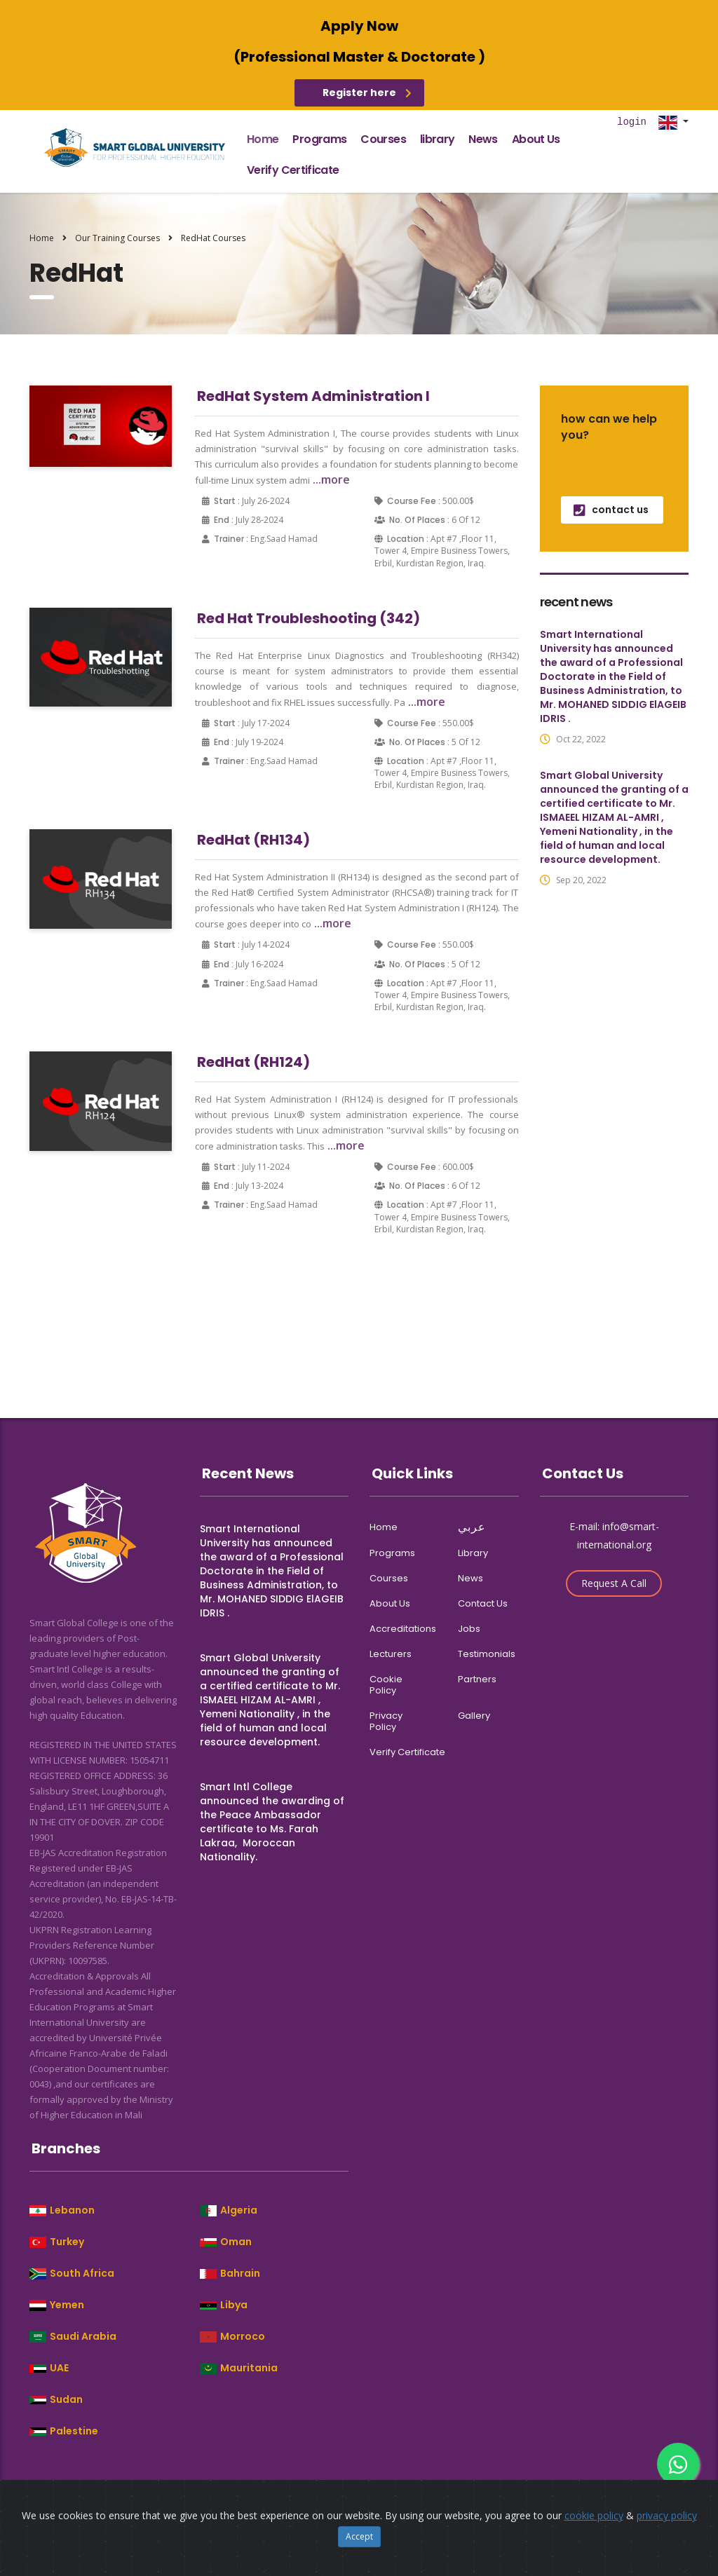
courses (383, 139)
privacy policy (386, 1721)
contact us (611, 510)
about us (536, 139)
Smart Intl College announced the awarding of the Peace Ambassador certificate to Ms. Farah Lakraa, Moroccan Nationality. (272, 1822)
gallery (474, 1716)
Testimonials (486, 1654)
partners (477, 1679)
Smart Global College (232, 2503)
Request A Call (613, 1583)
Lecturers (391, 1654)
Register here (367, 93)
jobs (469, 1629)
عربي (472, 1527)
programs (319, 139)
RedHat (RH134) (253, 840)
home (262, 139)
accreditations (403, 1629)
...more (330, 479)
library (437, 139)
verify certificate (293, 170)
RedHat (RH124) (253, 1062)
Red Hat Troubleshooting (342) (308, 618)
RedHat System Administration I (313, 396)
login (631, 122)
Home (41, 238)
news (482, 139)
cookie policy (386, 1685)
